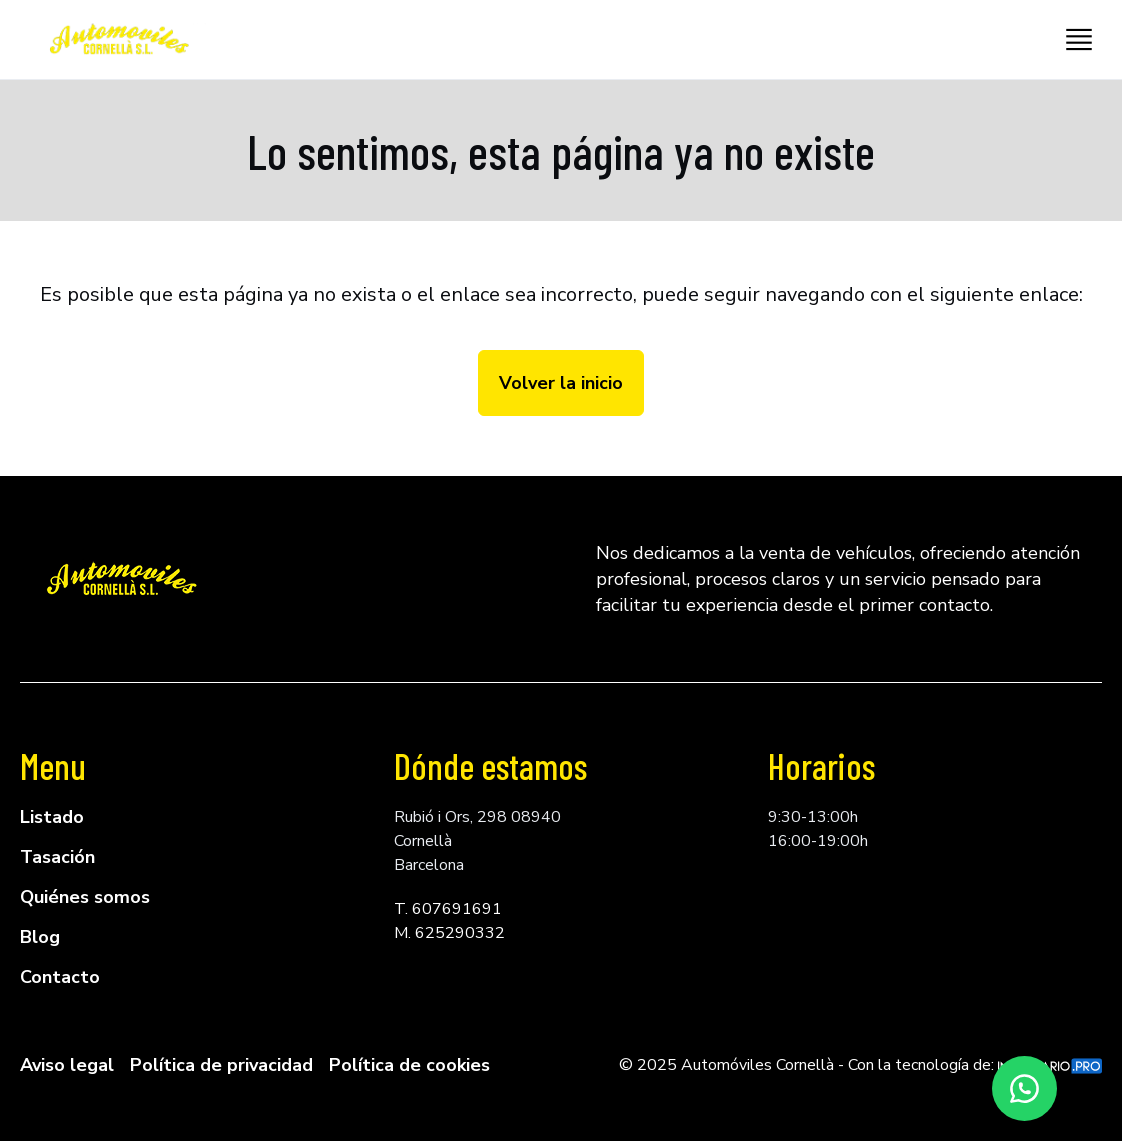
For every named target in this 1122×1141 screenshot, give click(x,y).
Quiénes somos (85, 897)
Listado (52, 817)
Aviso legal (67, 1065)
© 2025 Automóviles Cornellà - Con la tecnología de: (860, 1065)
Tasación (57, 857)
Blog (40, 937)
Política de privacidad (221, 1065)
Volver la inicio (561, 383)
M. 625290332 (449, 933)
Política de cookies (409, 1065)
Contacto (60, 977)
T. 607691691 (448, 909)
